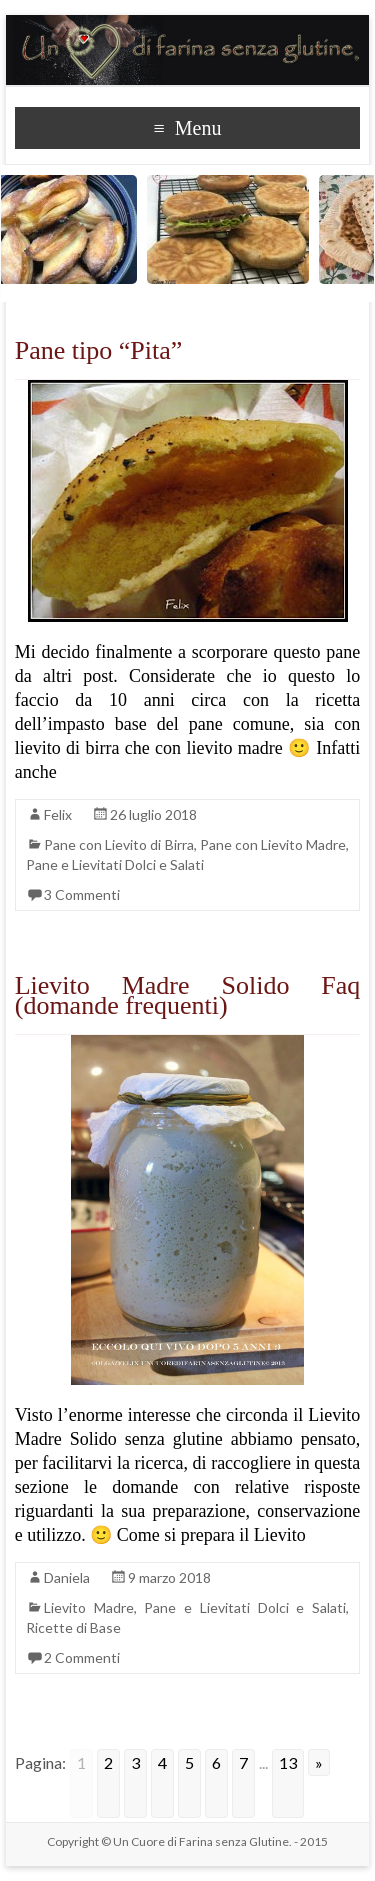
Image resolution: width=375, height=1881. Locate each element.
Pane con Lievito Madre (273, 844)
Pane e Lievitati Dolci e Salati (115, 864)
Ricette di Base (73, 1627)
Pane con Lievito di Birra (119, 844)
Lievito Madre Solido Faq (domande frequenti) (188, 995)
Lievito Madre (89, 1607)
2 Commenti (82, 1657)
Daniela (67, 1577)
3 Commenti (82, 894)
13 (288, 1762)
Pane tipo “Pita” (99, 350)
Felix (58, 814)
